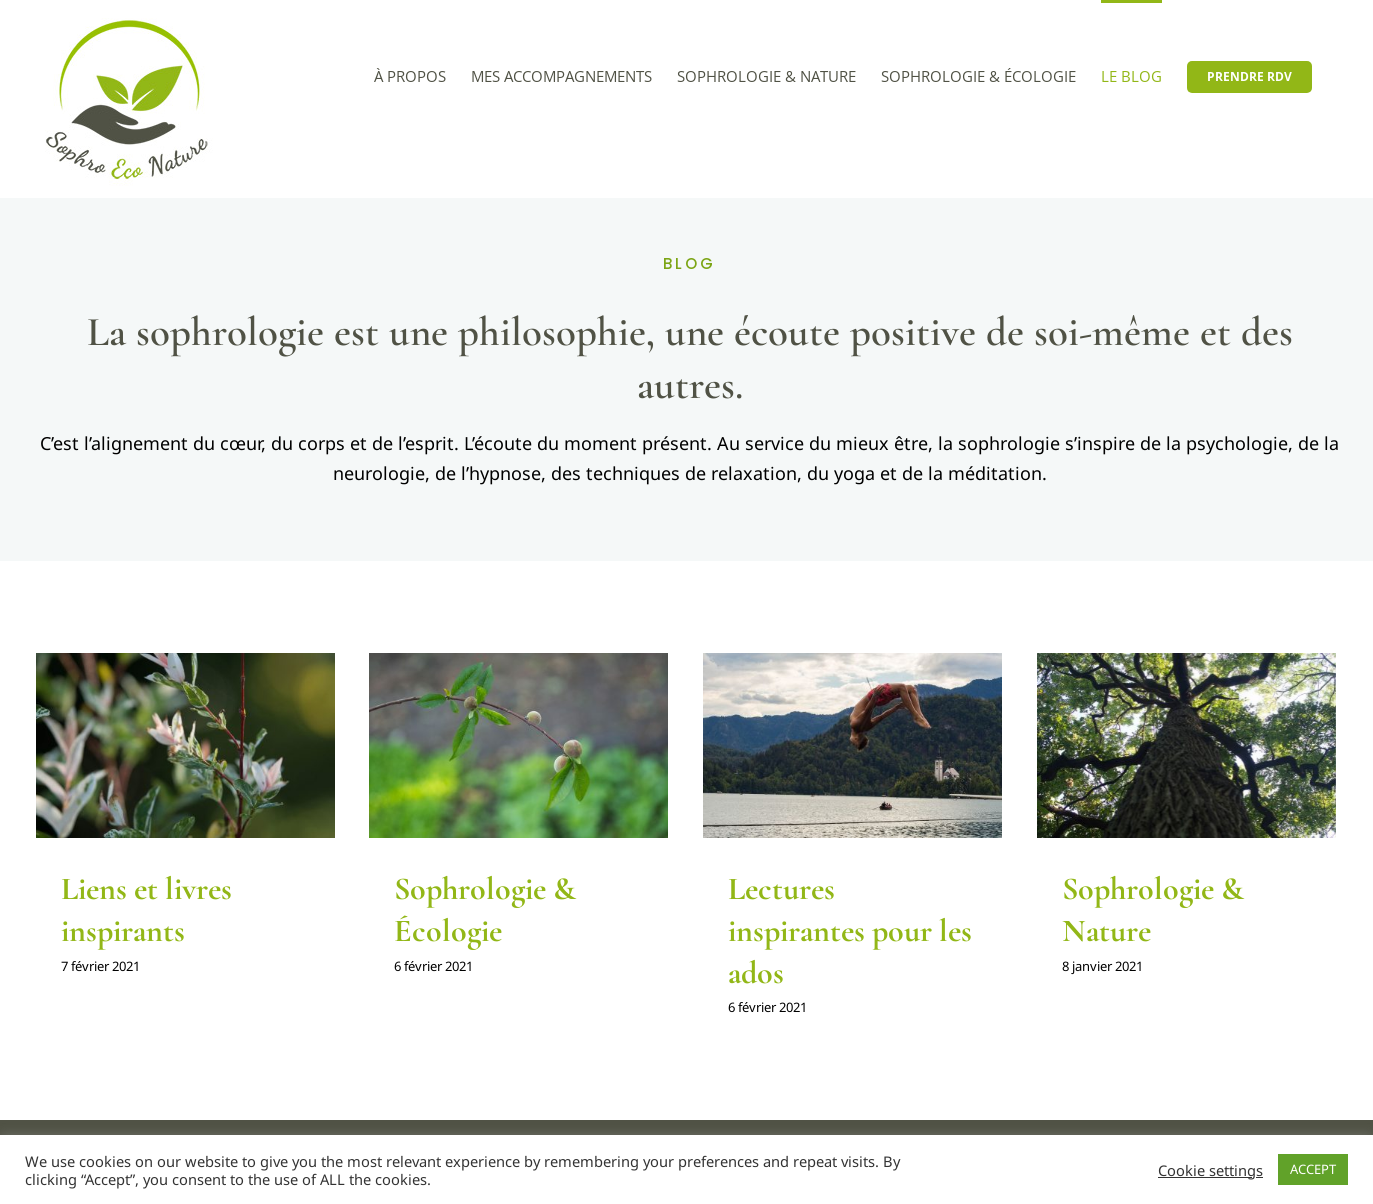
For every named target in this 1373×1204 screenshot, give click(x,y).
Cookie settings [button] (1210, 1170)
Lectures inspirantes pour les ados (850, 930)
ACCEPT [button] (1313, 1169)
